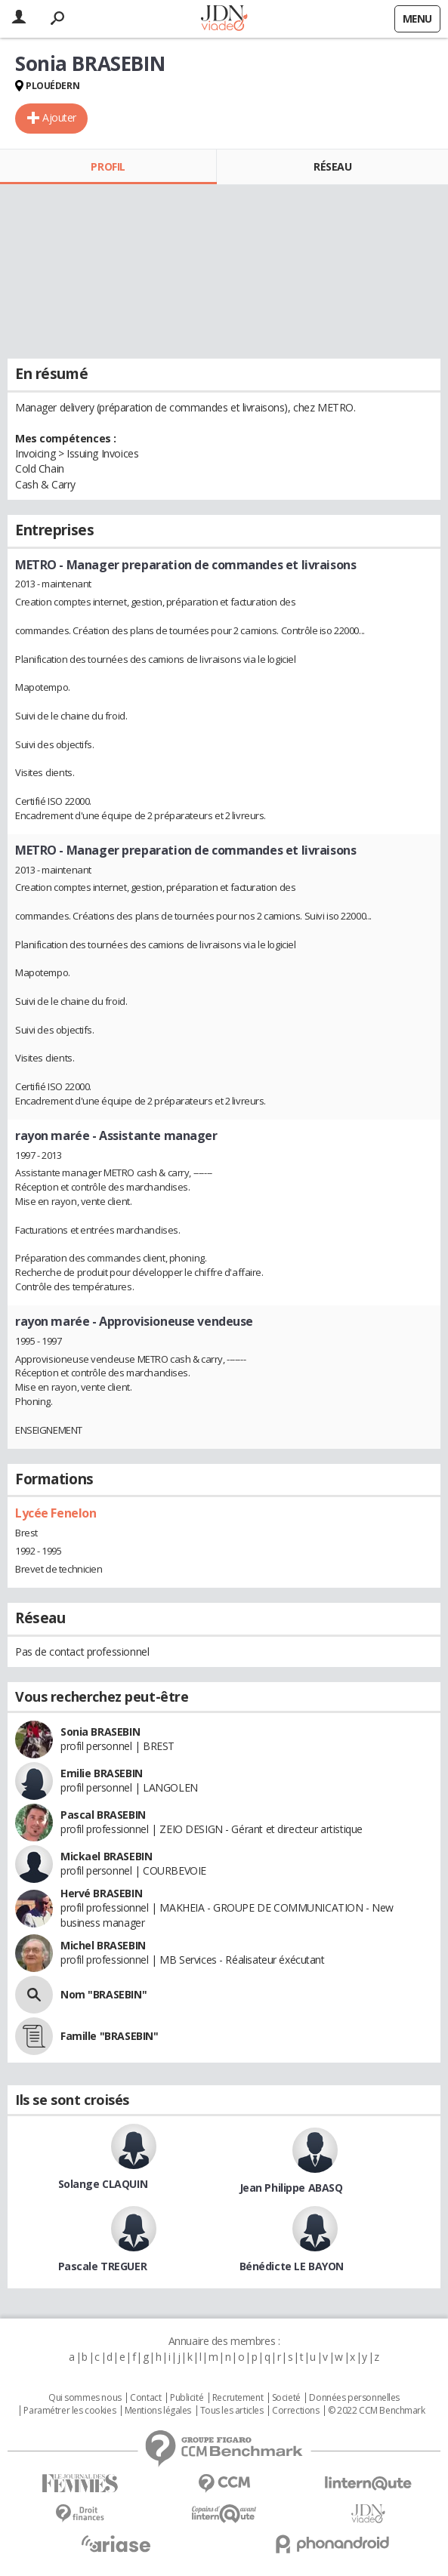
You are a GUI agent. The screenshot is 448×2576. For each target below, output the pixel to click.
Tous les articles (232, 2410)
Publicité (186, 2398)
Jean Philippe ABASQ (291, 2187)
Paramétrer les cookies (69, 2410)
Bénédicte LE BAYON (291, 2266)
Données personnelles (354, 2398)
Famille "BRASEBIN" (109, 2036)
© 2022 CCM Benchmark (376, 2410)
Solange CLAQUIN (103, 2184)
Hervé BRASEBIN (101, 1893)
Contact (145, 2398)
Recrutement (237, 2398)
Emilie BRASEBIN (101, 1773)
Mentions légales (158, 2410)
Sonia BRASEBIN (100, 1731)
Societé (286, 2398)
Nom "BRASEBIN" (103, 1994)
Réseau (332, 166)
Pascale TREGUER (102, 2266)
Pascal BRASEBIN (103, 1814)
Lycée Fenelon (56, 1513)
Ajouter (59, 117)
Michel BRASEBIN (103, 1945)
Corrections (295, 2410)
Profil (108, 166)
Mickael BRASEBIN (106, 1856)
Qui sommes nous (85, 2398)
